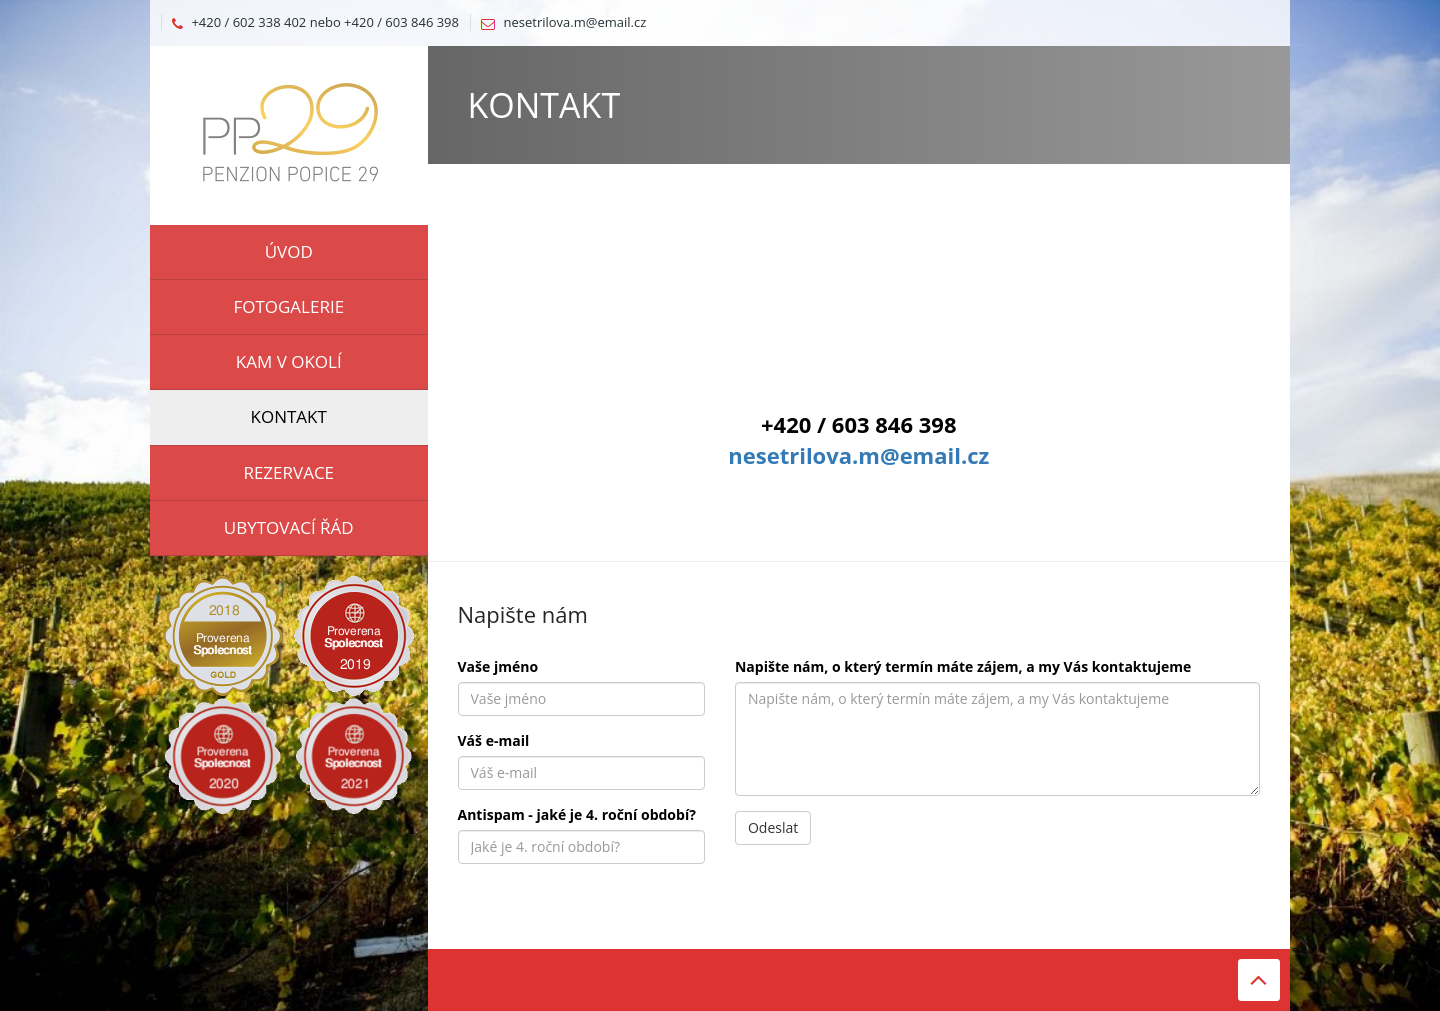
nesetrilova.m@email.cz (575, 22)
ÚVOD (289, 251)
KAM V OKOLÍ (289, 361)
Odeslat (773, 827)
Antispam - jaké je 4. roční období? (577, 814)
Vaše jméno (498, 666)
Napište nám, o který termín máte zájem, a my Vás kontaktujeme (963, 666)
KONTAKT (289, 416)
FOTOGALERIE (288, 306)
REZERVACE (288, 472)
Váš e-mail (494, 740)
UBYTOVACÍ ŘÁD (289, 527)
